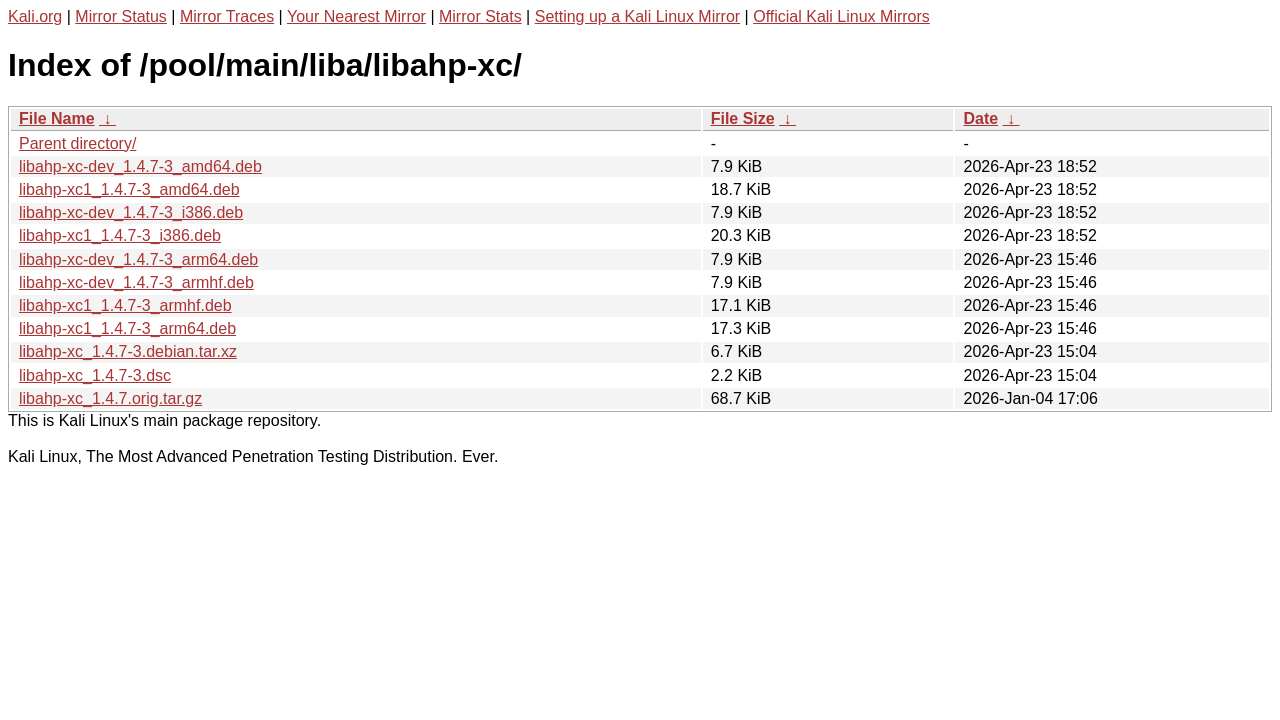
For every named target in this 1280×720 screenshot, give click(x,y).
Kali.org (35, 16)
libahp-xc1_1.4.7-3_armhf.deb (125, 305)
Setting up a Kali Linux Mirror (637, 16)
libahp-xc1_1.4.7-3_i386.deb (120, 235)
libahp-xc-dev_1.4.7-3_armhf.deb (136, 282)
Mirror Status (121, 16)
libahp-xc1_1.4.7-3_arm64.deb (127, 328)
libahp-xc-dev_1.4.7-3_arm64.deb (138, 259)
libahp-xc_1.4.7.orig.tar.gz (110, 398)
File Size (743, 118)
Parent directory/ (77, 143)
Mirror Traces (227, 16)
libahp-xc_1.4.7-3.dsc (95, 375)
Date (980, 118)
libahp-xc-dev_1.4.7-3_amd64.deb (140, 166)
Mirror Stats (480, 16)
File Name (57, 118)
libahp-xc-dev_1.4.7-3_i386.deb (131, 212)
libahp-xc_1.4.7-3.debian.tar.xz (128, 351)
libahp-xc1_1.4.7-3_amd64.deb (129, 189)
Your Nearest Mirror (356, 16)
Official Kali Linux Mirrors (841, 16)
